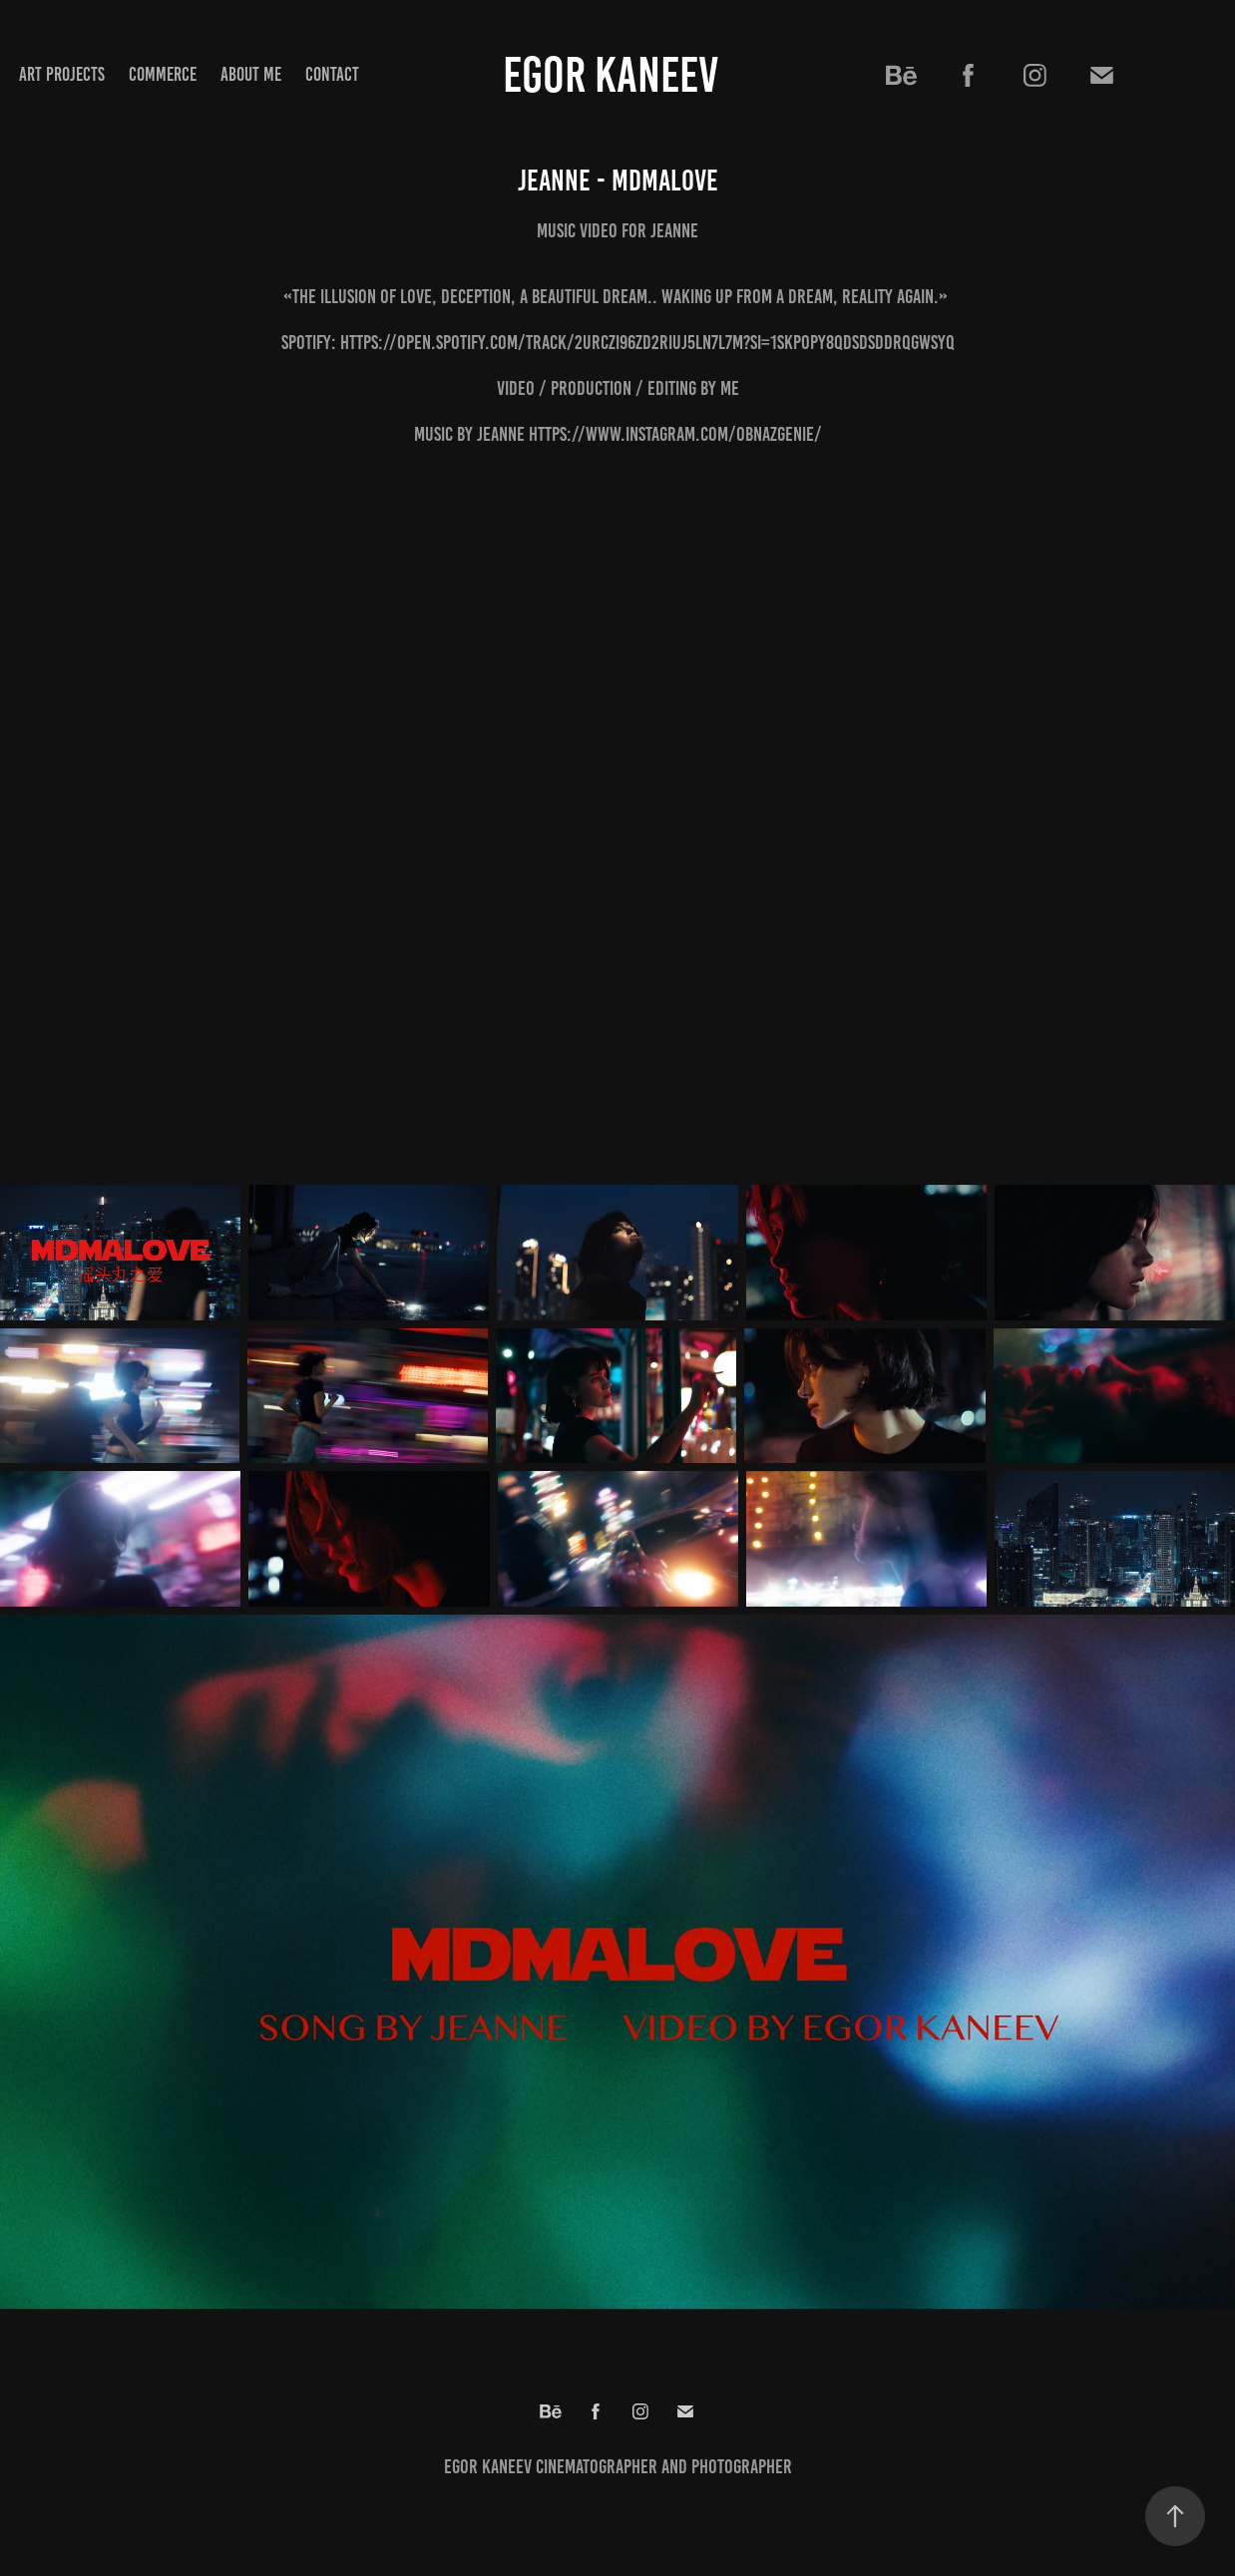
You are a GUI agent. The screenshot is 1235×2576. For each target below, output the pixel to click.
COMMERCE (163, 74)
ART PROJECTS (62, 74)
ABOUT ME (250, 74)
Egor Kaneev (611, 75)
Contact (332, 74)
